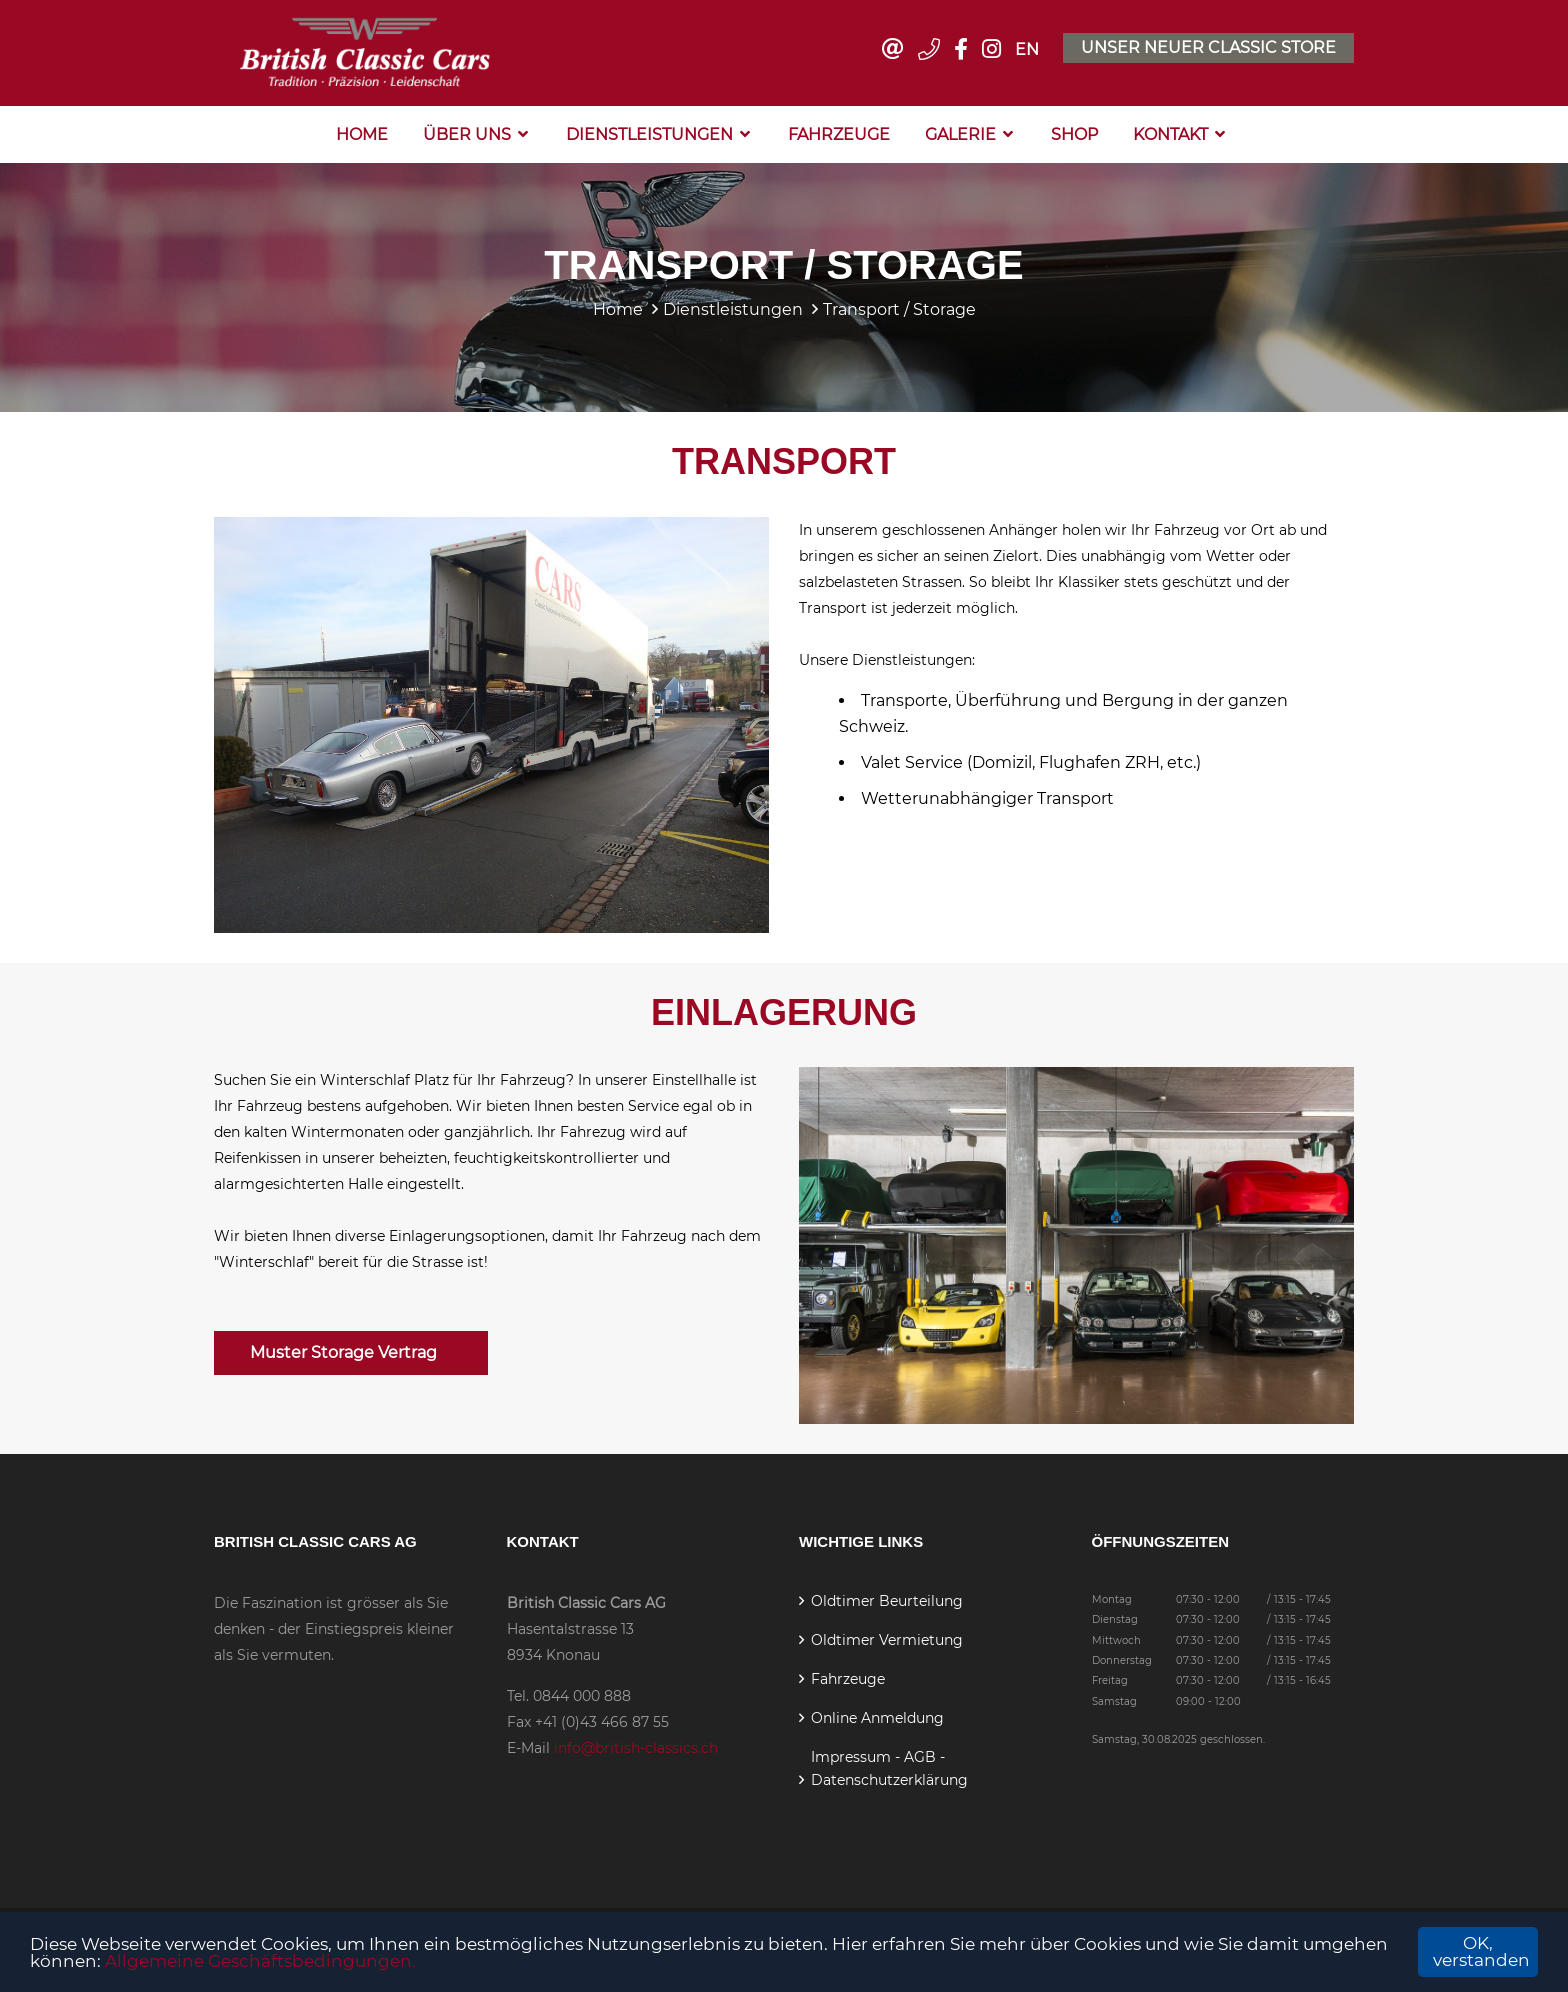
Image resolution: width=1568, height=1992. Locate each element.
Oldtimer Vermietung (887, 1640)
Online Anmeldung (877, 1718)
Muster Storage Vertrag (351, 1352)
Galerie (960, 134)
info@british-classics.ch (636, 1748)
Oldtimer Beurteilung (887, 1601)
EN (1027, 49)
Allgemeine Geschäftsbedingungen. (260, 1961)
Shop (1074, 134)
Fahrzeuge (839, 134)
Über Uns (467, 134)
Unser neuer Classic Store (1208, 47)
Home (362, 134)
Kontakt (1170, 134)
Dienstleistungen (649, 134)
